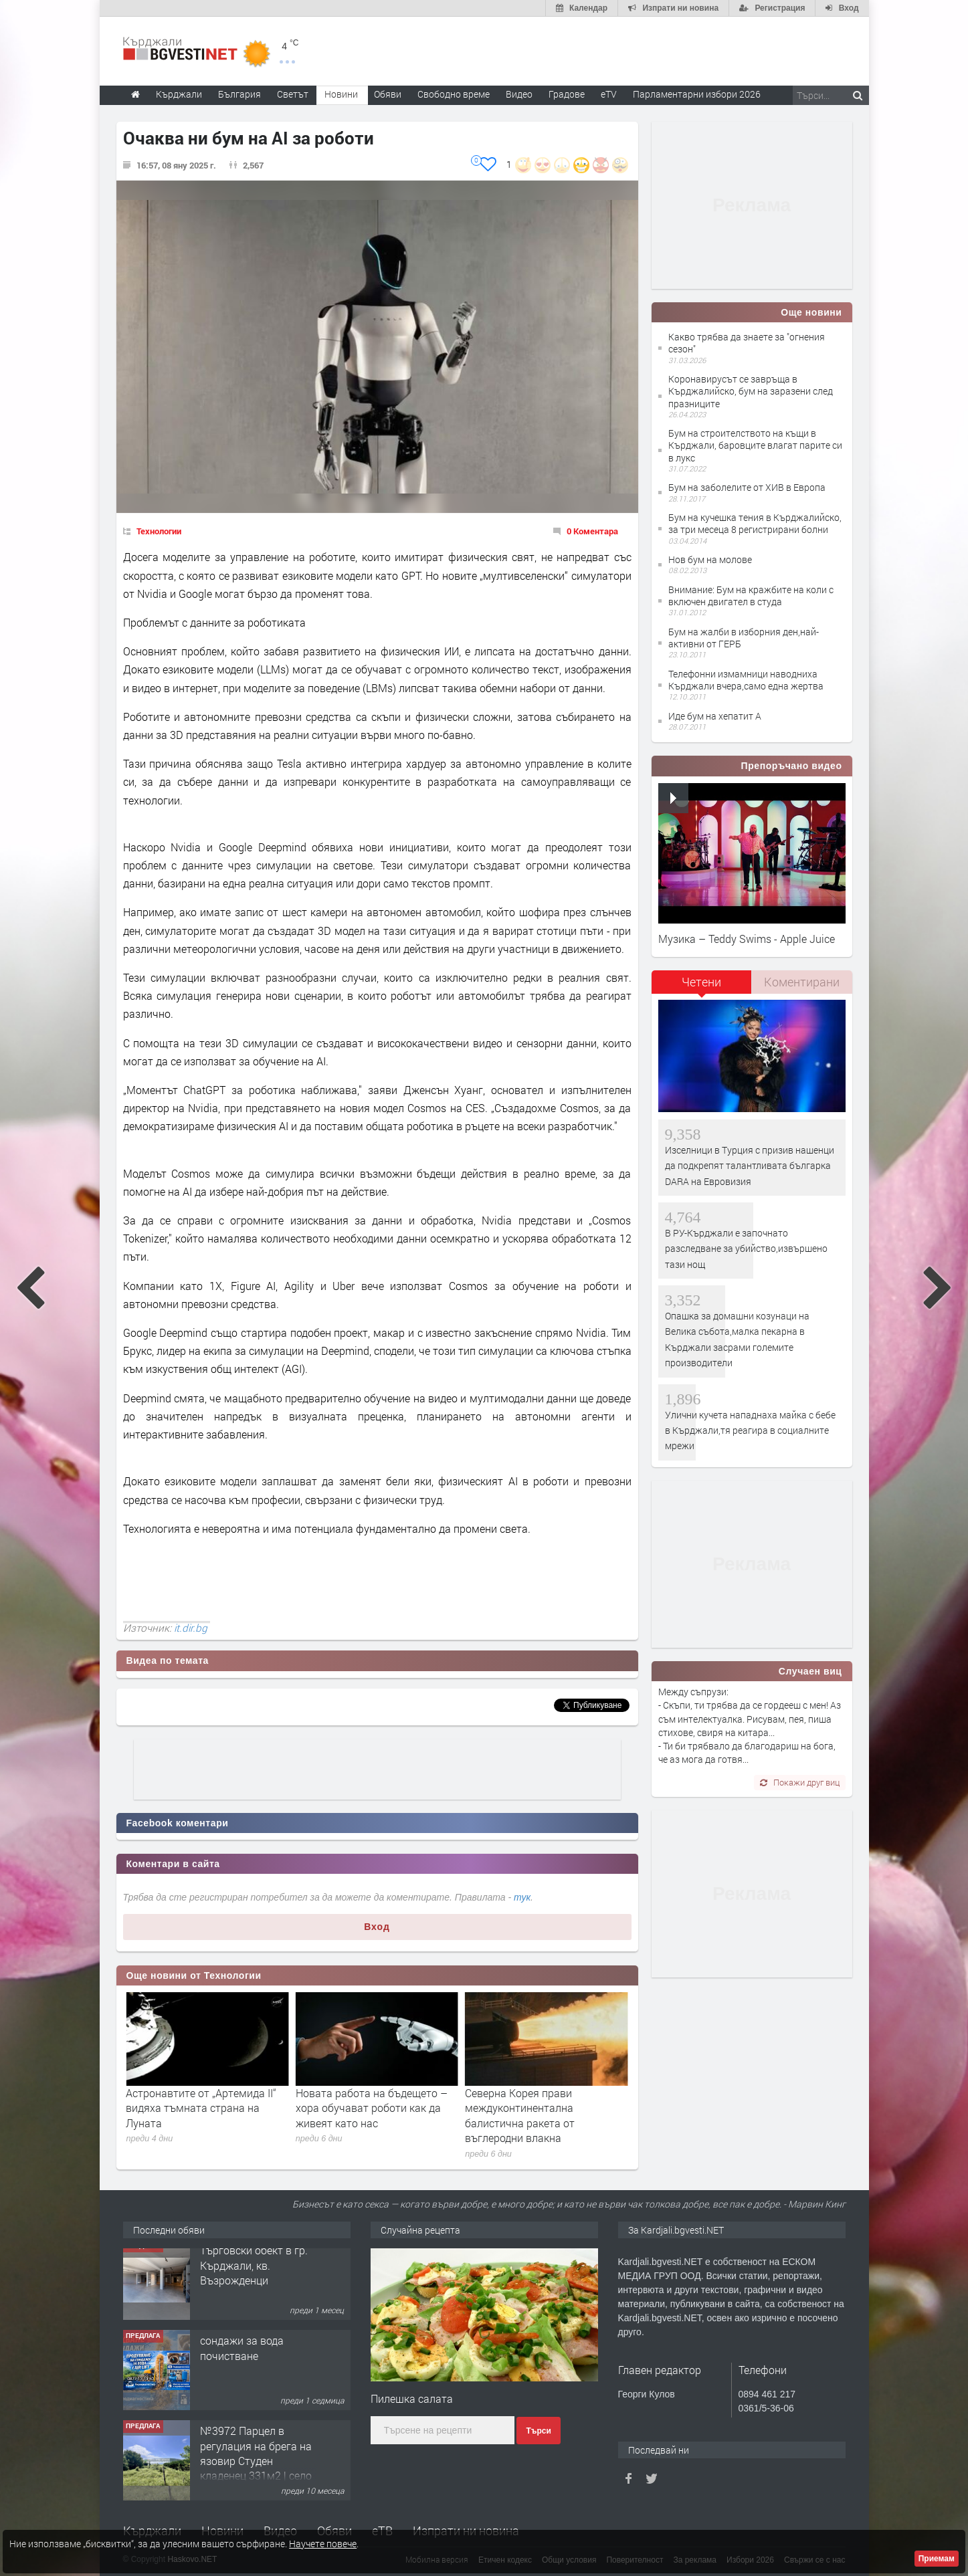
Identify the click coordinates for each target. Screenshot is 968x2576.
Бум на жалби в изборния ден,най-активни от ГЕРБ (743, 637)
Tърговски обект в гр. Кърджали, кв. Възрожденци (254, 2274)
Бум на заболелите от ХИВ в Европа (747, 487)
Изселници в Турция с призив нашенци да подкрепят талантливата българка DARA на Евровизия (749, 1166)
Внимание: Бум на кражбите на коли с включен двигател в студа (751, 595)
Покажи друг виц (800, 1782)
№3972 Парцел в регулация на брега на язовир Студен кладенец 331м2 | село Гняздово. (256, 2469)
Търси (538, 2431)
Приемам (936, 2558)
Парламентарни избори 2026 (697, 94)
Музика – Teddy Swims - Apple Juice (746, 939)
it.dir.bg (190, 1627)
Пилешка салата (412, 2398)
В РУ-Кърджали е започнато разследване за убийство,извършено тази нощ (746, 1248)
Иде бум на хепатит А (714, 716)
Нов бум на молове (710, 559)
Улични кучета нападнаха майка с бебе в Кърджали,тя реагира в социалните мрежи (750, 1430)
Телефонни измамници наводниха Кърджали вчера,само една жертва (746, 679)
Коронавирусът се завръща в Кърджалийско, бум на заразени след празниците (750, 390)
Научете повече (323, 2543)
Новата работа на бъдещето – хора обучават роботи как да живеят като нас (541, 2108)
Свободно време (453, 94)
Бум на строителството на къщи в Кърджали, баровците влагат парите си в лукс (755, 445)
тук (522, 1897)
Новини (341, 94)
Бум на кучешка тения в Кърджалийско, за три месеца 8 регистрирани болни (755, 523)
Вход (377, 1926)
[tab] (702, 986)
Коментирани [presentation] (802, 982)
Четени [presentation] (701, 982)
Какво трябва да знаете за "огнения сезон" (746, 342)
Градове (567, 94)
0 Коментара (592, 531)
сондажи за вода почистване (242, 2356)
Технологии (158, 531)
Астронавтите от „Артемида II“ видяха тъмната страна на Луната (371, 2108)
